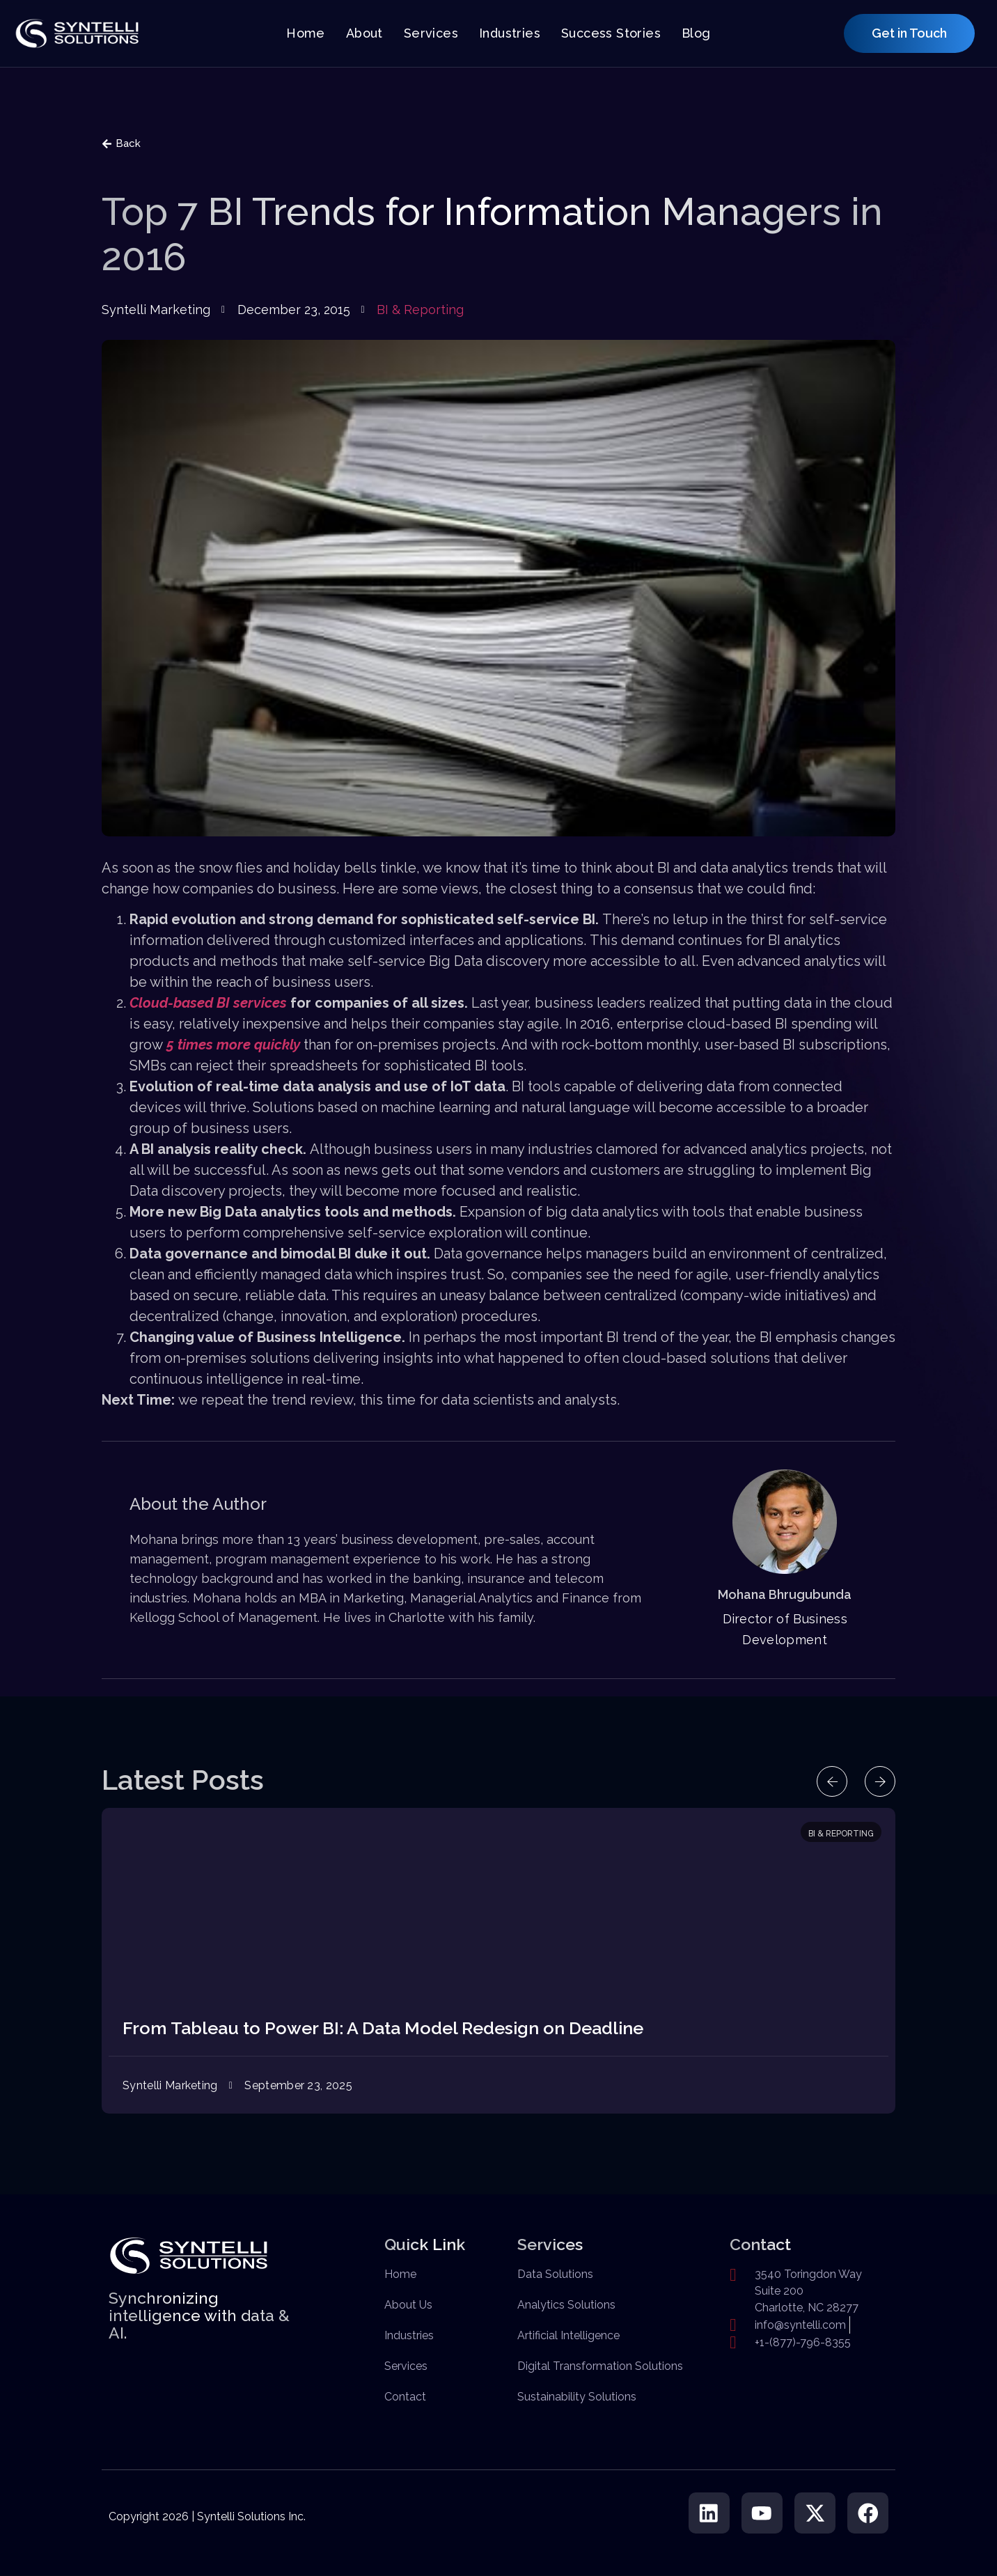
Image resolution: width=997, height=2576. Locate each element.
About (364, 33)
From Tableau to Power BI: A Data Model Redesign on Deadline (383, 2027)
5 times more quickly (233, 1044)
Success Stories (611, 33)
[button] (831, 1781)
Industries (509, 33)
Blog (696, 33)
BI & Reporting (420, 309)
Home (305, 33)
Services (431, 33)
